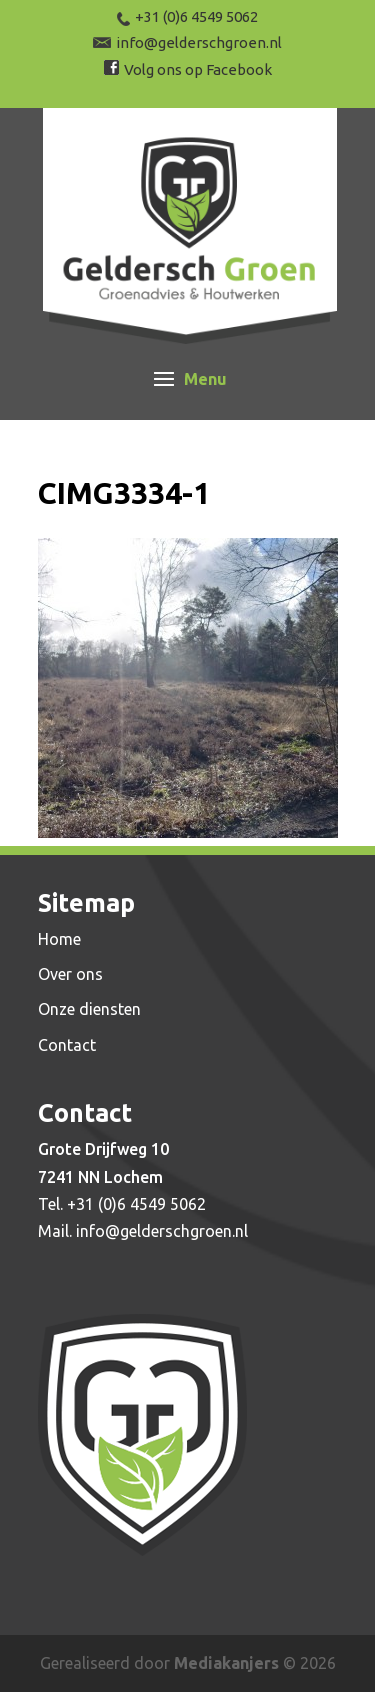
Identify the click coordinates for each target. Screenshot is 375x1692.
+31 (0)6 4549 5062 (136, 1204)
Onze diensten (89, 1009)
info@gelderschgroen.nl (162, 1231)
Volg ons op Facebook (198, 69)
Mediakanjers (226, 1663)
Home (59, 939)
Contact (67, 1045)
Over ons (70, 974)
